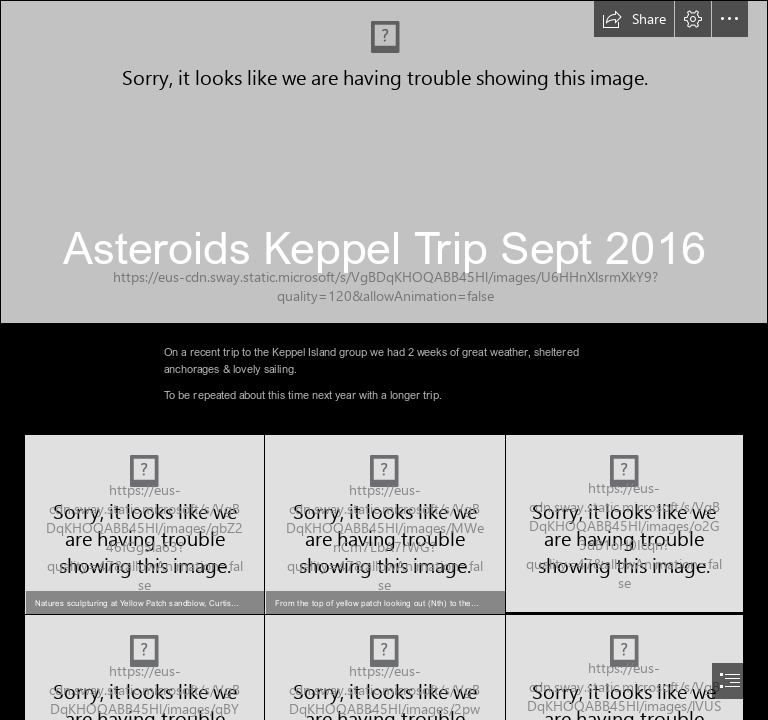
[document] (384, 360)
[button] (634, 19)
